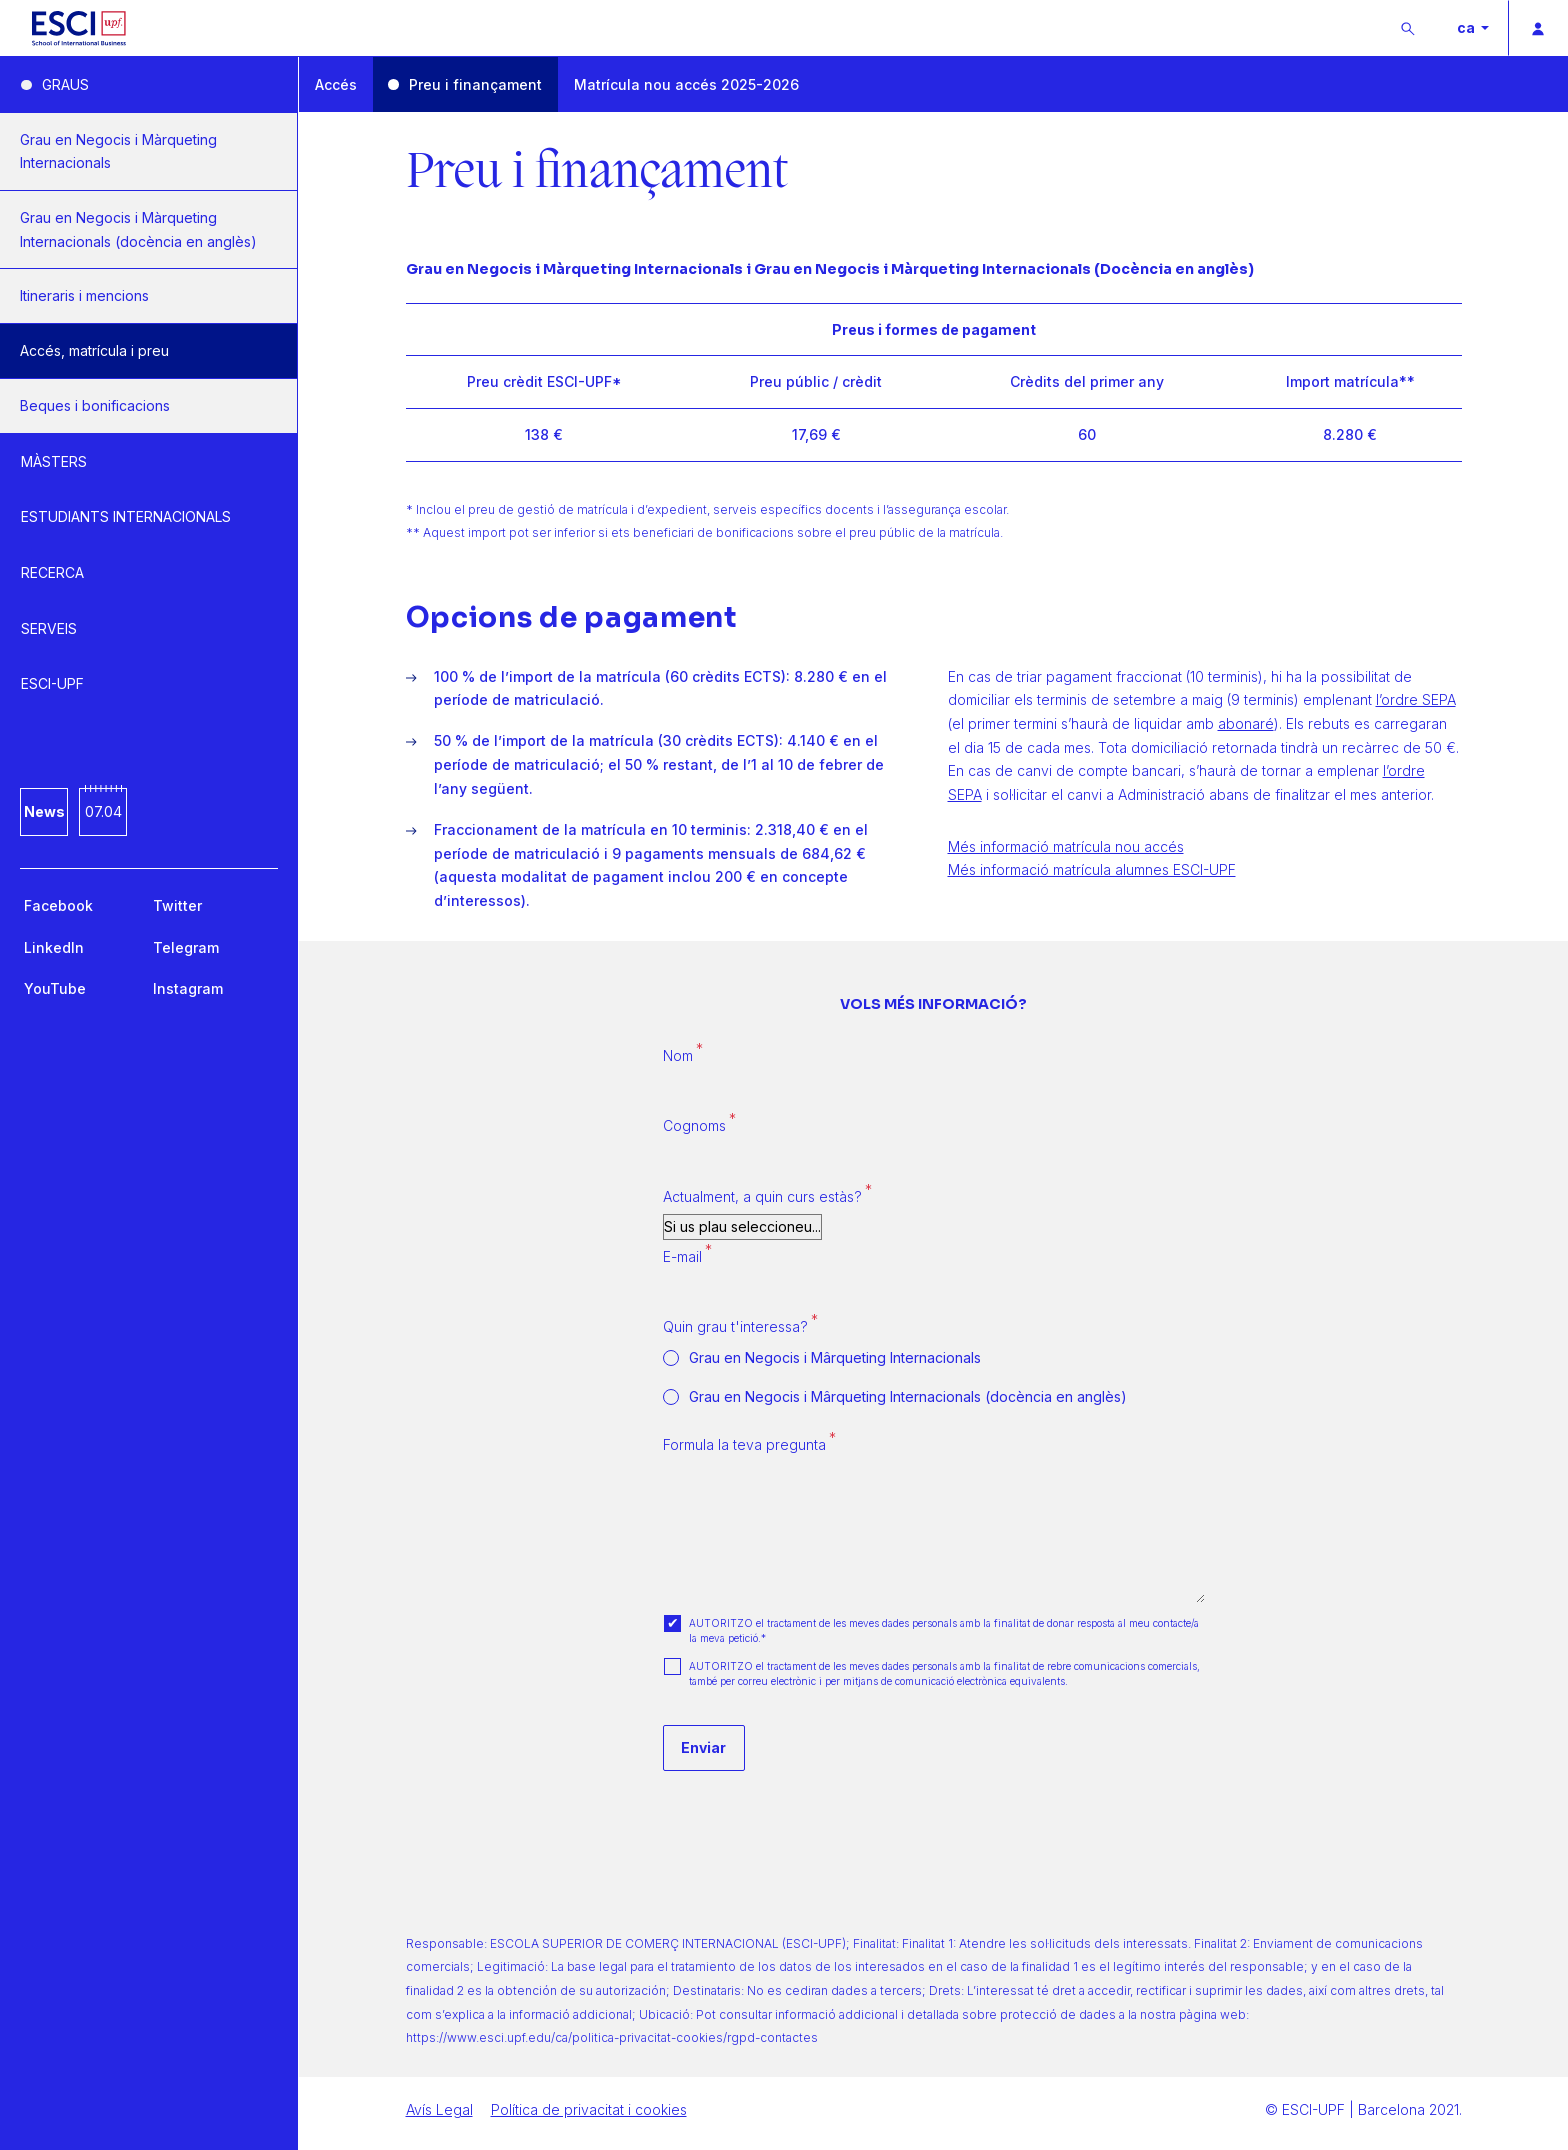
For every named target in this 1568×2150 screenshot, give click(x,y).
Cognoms (694, 1125)
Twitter (177, 905)
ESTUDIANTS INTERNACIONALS (126, 516)
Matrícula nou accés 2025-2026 (686, 84)
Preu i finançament (475, 84)
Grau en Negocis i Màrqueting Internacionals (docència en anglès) (138, 229)
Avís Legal (439, 2109)
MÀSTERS (54, 461)
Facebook (58, 905)
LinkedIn (54, 947)
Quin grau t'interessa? (735, 1326)
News (44, 811)
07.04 (103, 811)
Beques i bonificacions (95, 405)
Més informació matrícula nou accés (1066, 846)
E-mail (682, 1256)
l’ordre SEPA (1416, 699)
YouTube (55, 988)
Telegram (186, 947)
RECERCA (52, 572)
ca (1467, 27)
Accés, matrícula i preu (94, 350)
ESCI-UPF (52, 683)
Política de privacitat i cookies (589, 2109)
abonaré (1246, 723)
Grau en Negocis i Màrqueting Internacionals (118, 151)
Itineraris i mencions (84, 295)
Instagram (188, 988)
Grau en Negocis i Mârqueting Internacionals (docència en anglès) (908, 1397)
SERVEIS (49, 628)
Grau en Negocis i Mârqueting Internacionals (835, 1358)
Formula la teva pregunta (744, 1444)
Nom (678, 1055)
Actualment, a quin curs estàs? (762, 1196)
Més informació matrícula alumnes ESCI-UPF (1092, 869)
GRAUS (65, 84)
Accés (336, 84)
